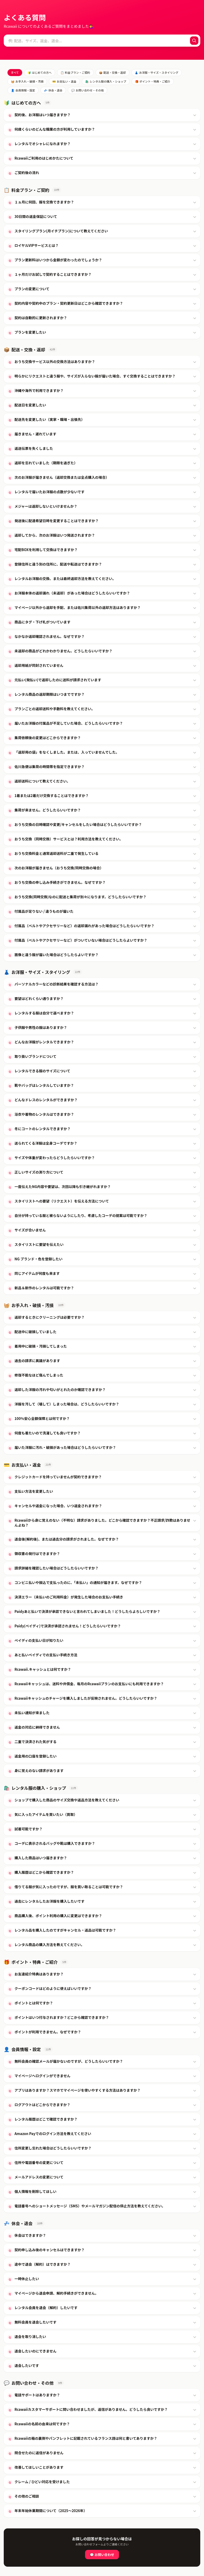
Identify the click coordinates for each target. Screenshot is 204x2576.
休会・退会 (53, 90)
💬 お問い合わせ (102, 2554)
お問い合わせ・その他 (87, 90)
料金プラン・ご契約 (75, 72)
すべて (15, 72)
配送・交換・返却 (112, 72)
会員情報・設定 (23, 90)
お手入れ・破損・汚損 (27, 81)
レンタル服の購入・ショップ (105, 81)
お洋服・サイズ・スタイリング (157, 72)
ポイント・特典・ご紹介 (152, 81)
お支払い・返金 (64, 81)
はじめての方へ (40, 72)
